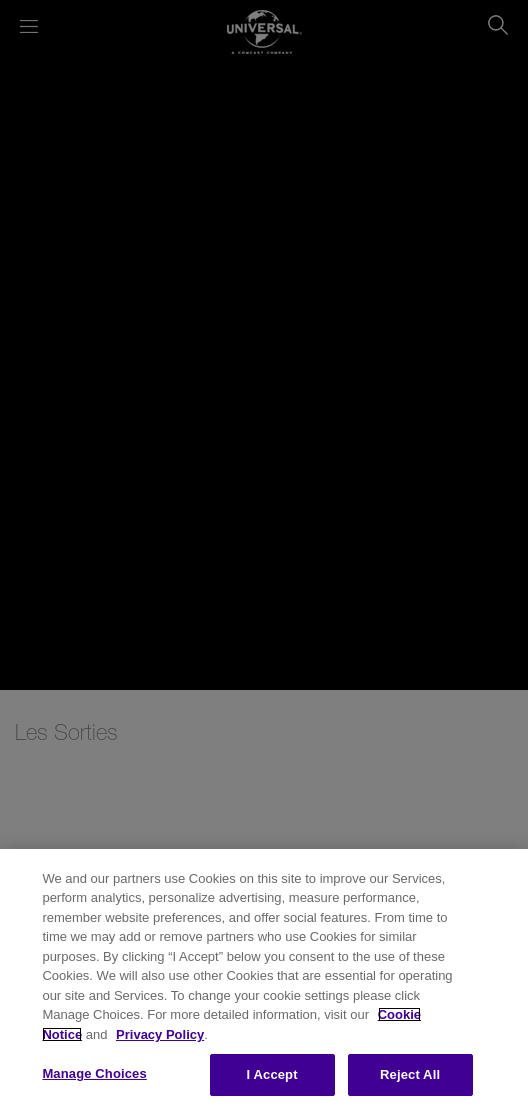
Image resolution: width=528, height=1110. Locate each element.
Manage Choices (94, 1073)
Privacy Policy (160, 1034)
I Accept (272, 1074)
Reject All (410, 1074)
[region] (264, 979)
